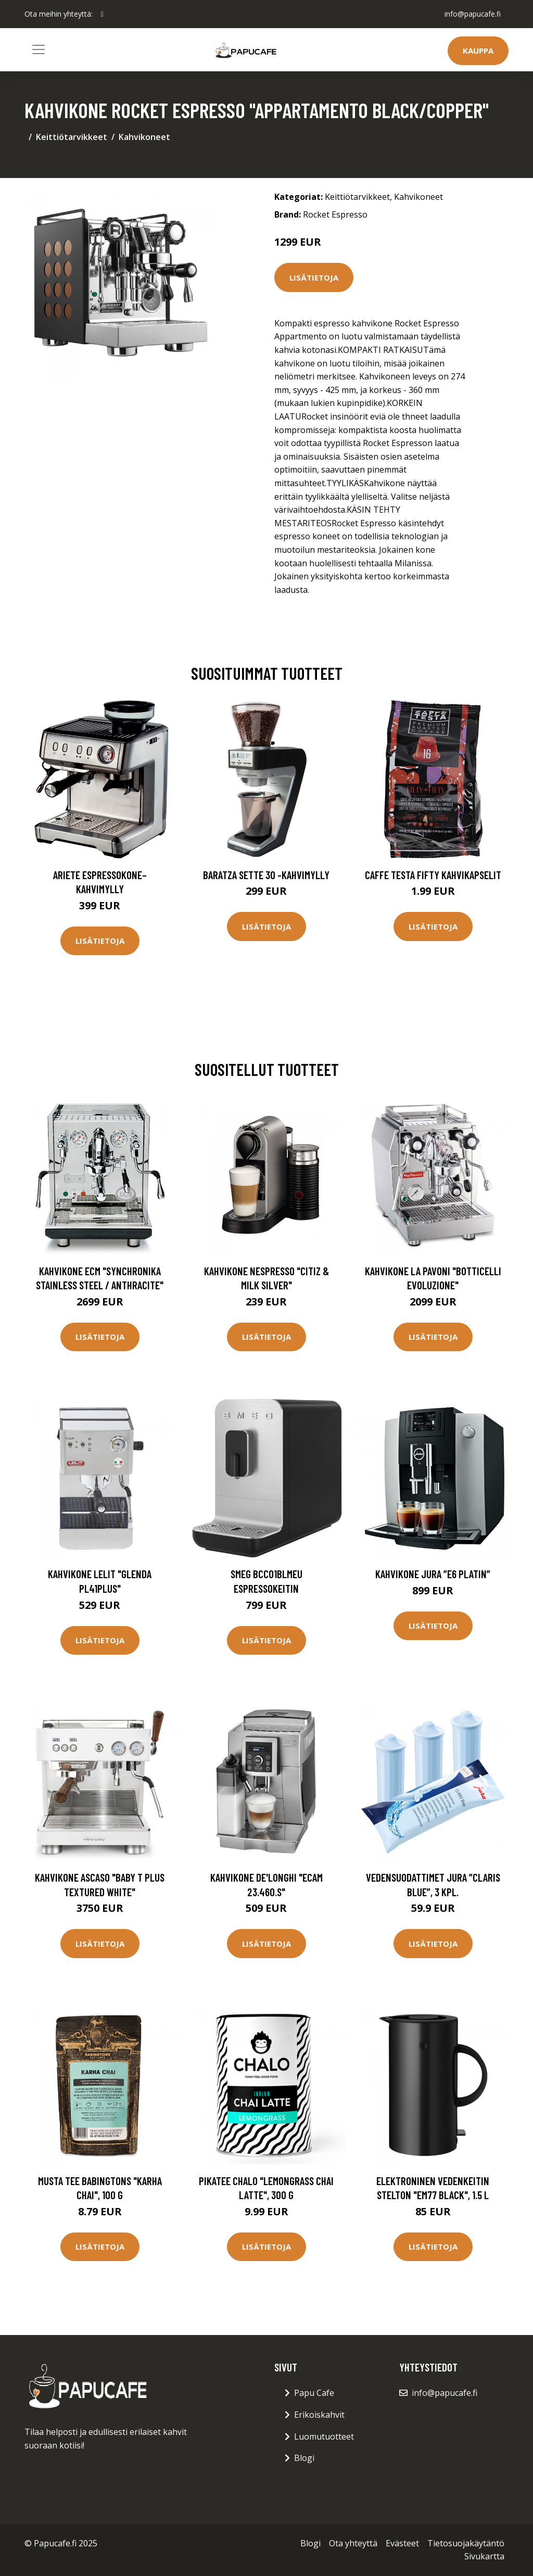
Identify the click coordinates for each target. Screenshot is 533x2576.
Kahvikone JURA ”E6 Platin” (432, 1573)
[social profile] (102, 14)
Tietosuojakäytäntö (465, 2543)
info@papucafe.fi (471, 14)
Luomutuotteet (324, 2436)
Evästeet (402, 2543)
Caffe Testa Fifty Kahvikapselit (433, 874)
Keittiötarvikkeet (71, 137)
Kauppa (478, 50)
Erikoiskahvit (319, 2414)
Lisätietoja (313, 277)
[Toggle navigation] (38, 49)
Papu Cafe (314, 2393)
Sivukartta (484, 2556)
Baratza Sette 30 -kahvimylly (266, 874)
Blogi (304, 2458)
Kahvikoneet (144, 137)
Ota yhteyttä (353, 2543)
